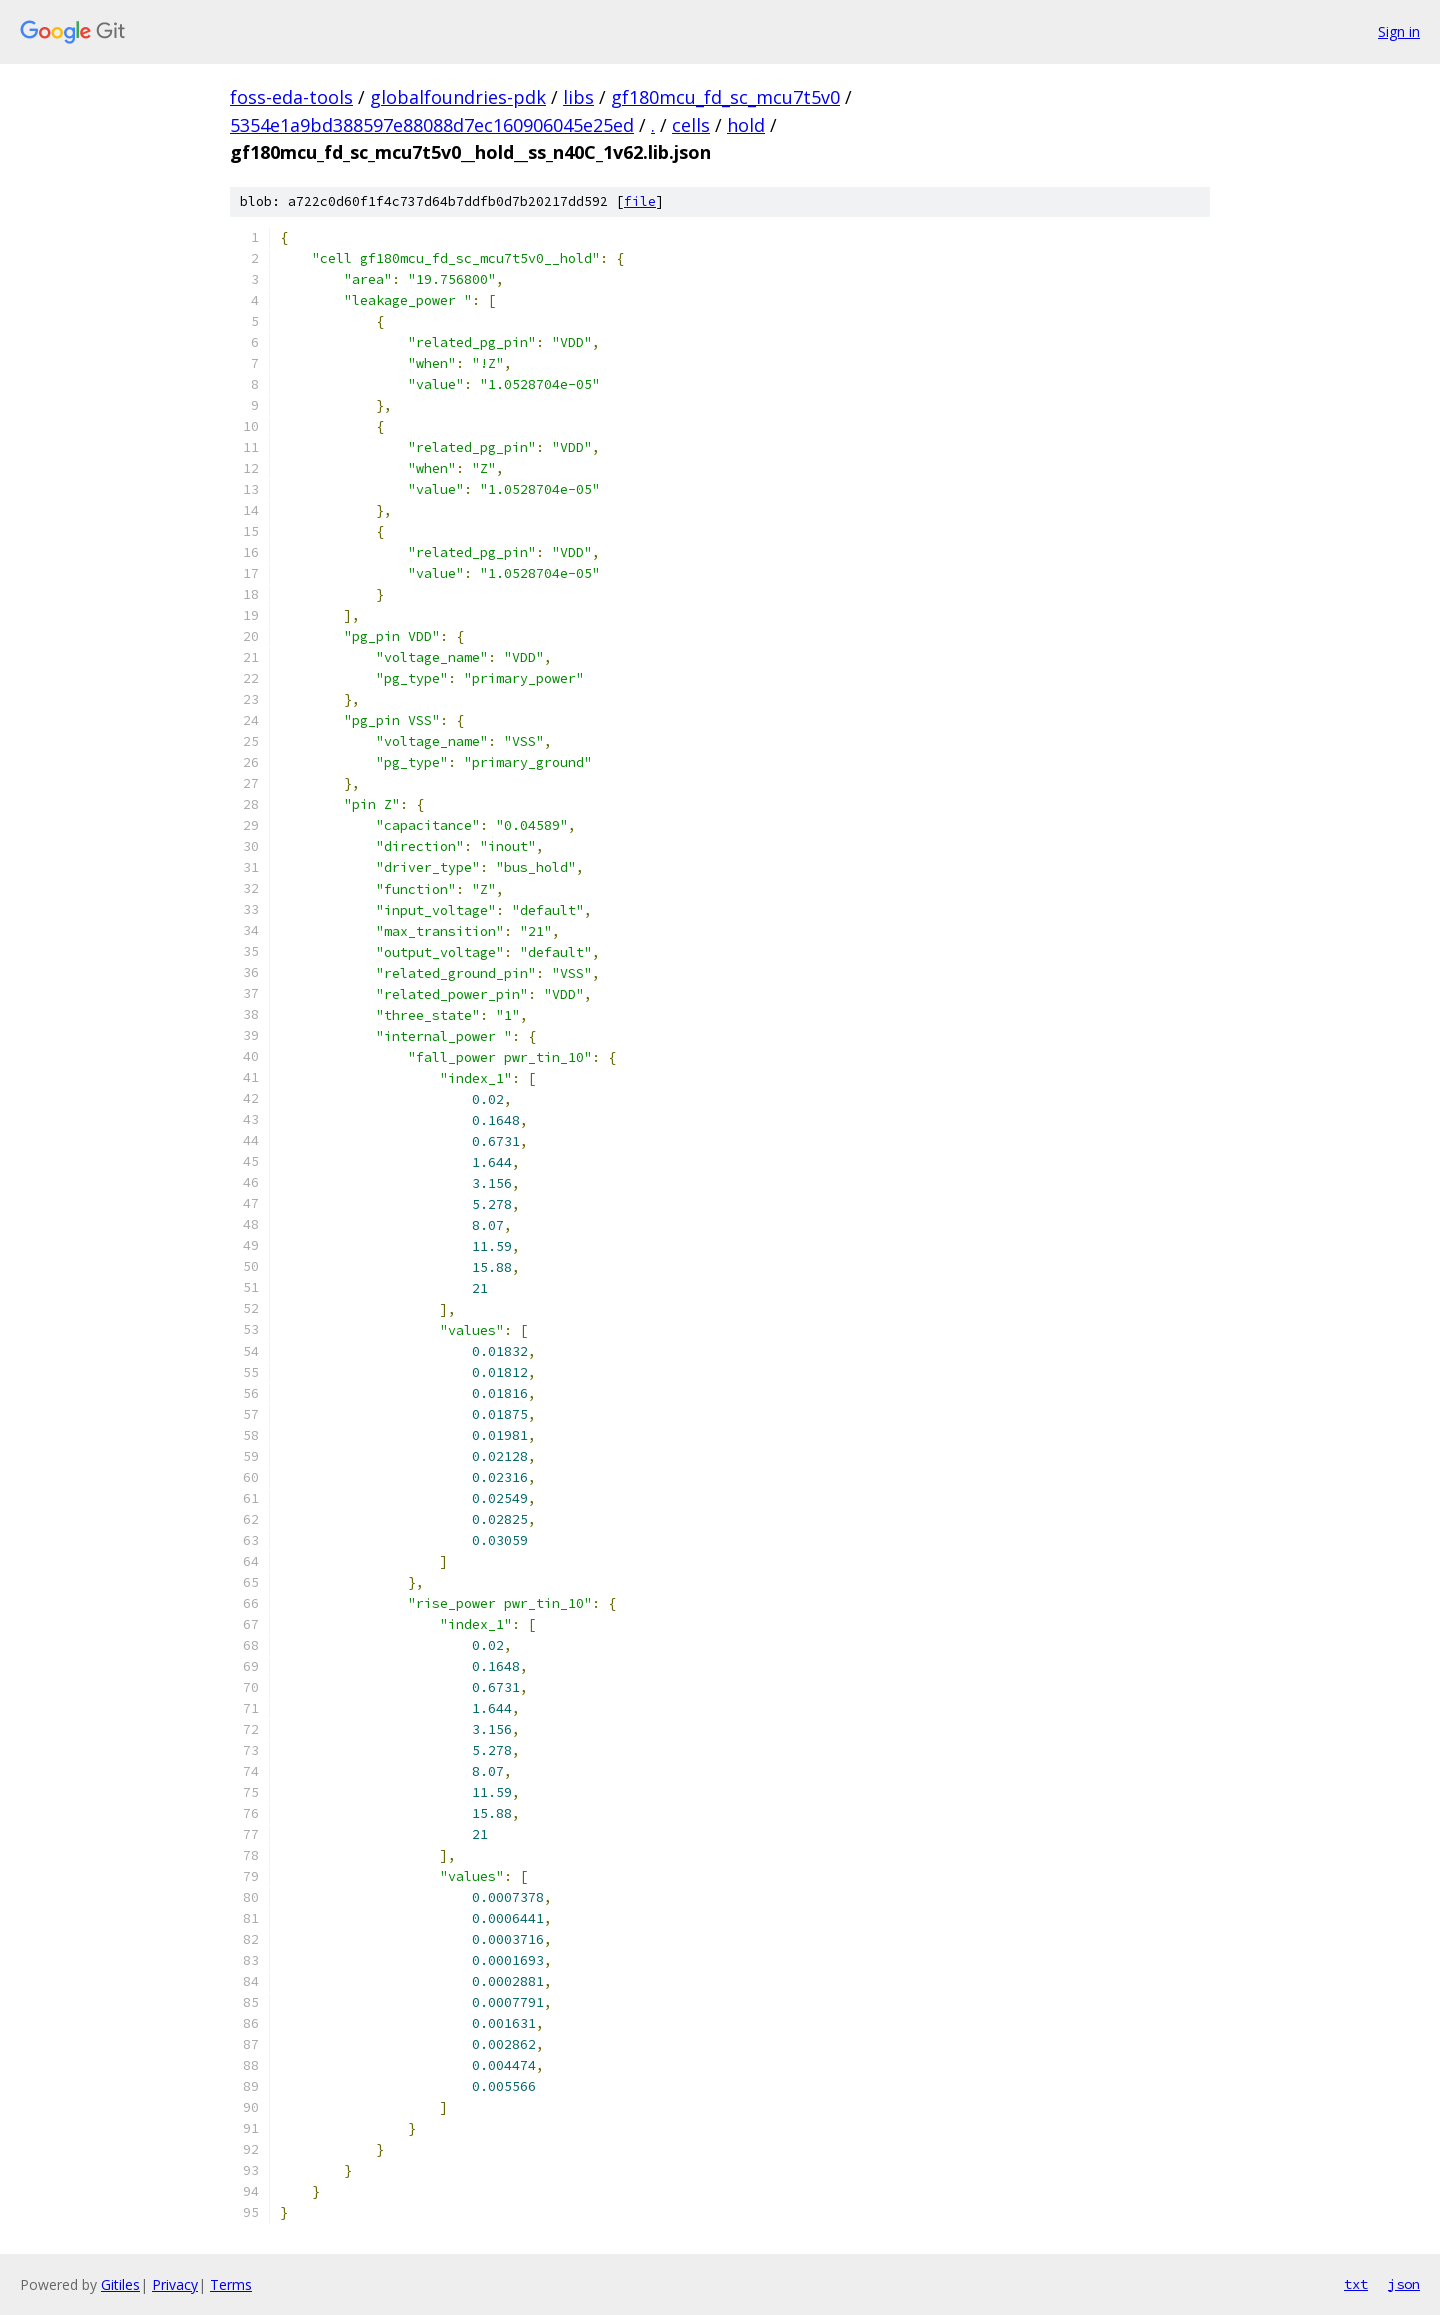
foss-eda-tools (291, 97)
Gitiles (120, 2284)
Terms (231, 2284)
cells (691, 125)
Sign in (1399, 31)
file (640, 201)
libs (578, 97)
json (1404, 2284)
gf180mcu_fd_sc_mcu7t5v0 (725, 97)
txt (1356, 2284)
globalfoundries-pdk (458, 97)
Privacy (175, 2284)
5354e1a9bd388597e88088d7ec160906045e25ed (432, 125)
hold (746, 125)
